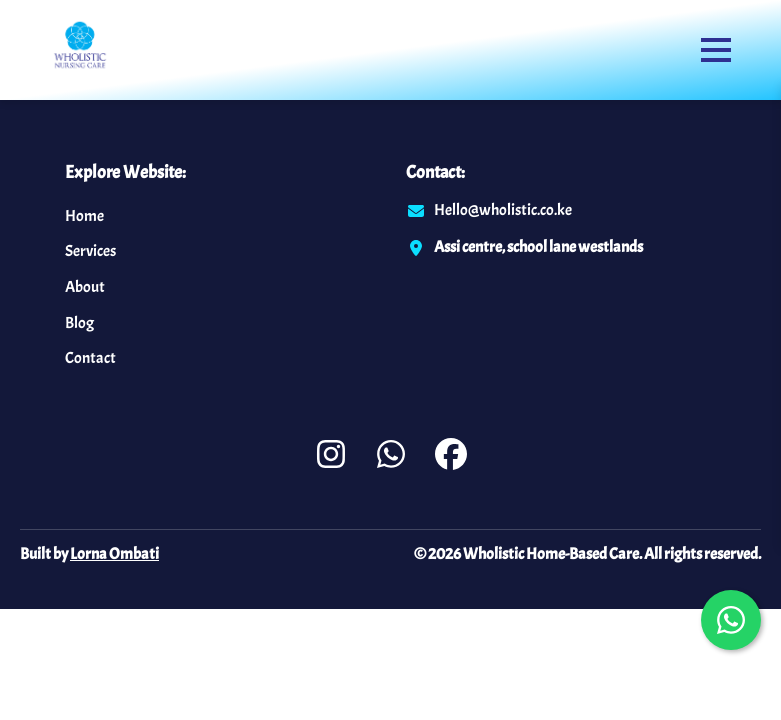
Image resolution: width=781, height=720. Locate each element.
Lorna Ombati (114, 554)
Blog (79, 323)
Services (90, 251)
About (85, 287)
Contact (90, 358)
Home (84, 216)
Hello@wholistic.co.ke (503, 210)
